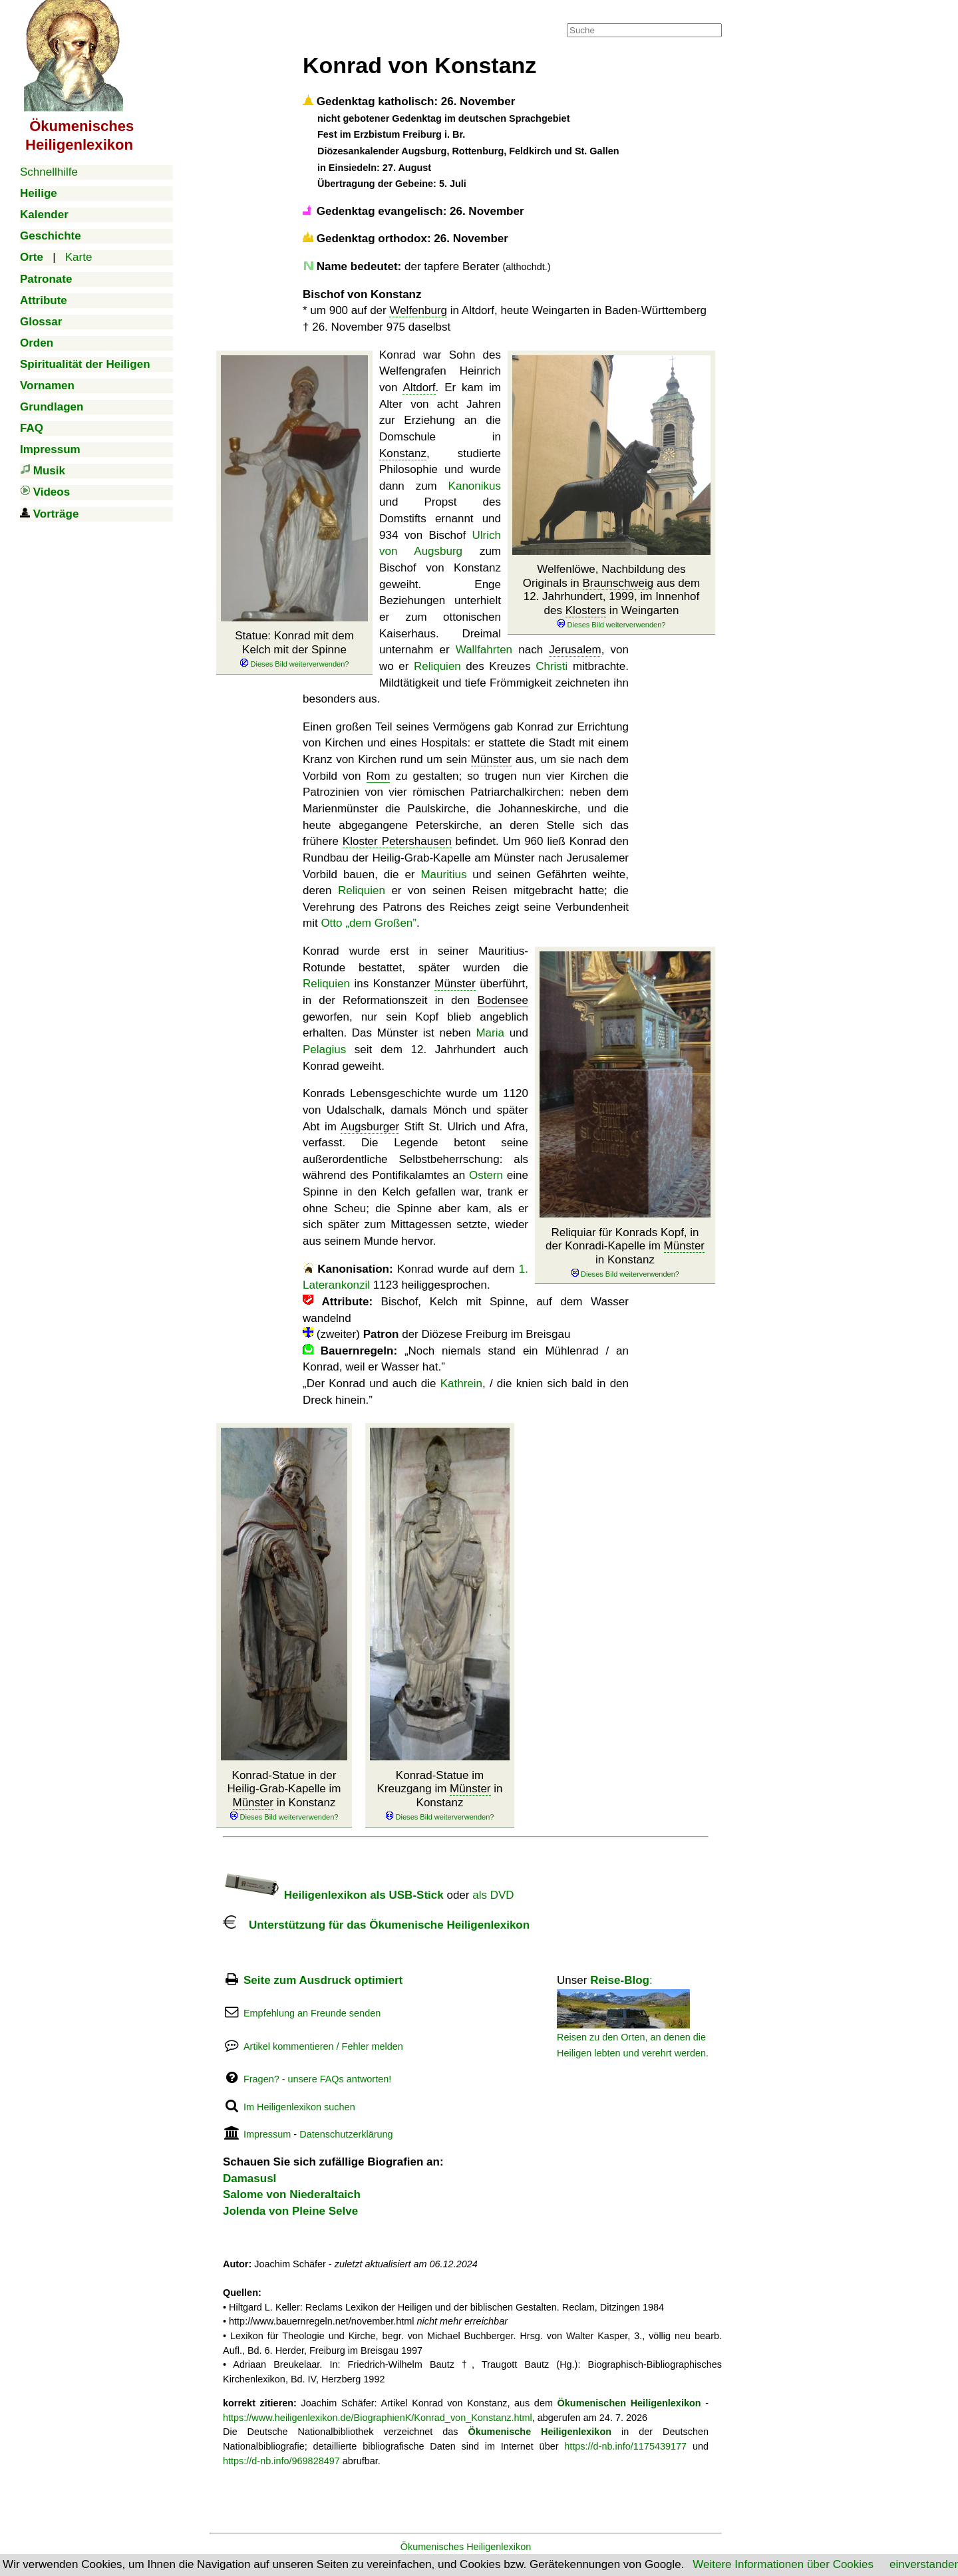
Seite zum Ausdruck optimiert (322, 1980)
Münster (491, 759)
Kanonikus (474, 486)
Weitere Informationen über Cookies (783, 2564)
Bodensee (502, 1000)
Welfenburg (418, 310)
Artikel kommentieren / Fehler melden (323, 2046)
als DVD (493, 1895)
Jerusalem (575, 649)
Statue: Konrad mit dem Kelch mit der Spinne (294, 649)
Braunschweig (618, 583)
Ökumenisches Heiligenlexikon (466, 2546)
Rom (379, 776)
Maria (490, 1033)
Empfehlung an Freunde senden (312, 2013)
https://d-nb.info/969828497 (281, 2461)
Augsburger (370, 1126)
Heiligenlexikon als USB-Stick (333, 1895)
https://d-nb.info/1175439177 (625, 2446)
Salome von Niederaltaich (292, 2194)
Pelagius (324, 1049)
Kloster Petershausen (397, 841)
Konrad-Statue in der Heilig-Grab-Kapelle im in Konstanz (284, 1795)
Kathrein (461, 1383)
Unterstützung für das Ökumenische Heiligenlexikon (376, 1925)
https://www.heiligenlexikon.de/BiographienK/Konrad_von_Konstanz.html (377, 2417)
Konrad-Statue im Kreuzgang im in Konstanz (439, 1795)
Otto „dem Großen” (368, 923)
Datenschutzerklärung (346, 2134)
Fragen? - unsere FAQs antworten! (317, 2079)
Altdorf (418, 387)
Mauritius (443, 874)
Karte (78, 257)
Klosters (585, 610)
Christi (551, 666)
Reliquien (437, 666)
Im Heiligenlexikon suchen (299, 2107)
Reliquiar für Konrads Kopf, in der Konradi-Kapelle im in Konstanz (625, 1252)
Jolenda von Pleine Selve (290, 2211)
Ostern (486, 1175)
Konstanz (402, 453)
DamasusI (249, 2178)
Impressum (267, 2134)
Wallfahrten (484, 649)
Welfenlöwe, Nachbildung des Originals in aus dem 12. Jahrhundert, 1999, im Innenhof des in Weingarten (611, 596)
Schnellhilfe (49, 172)
